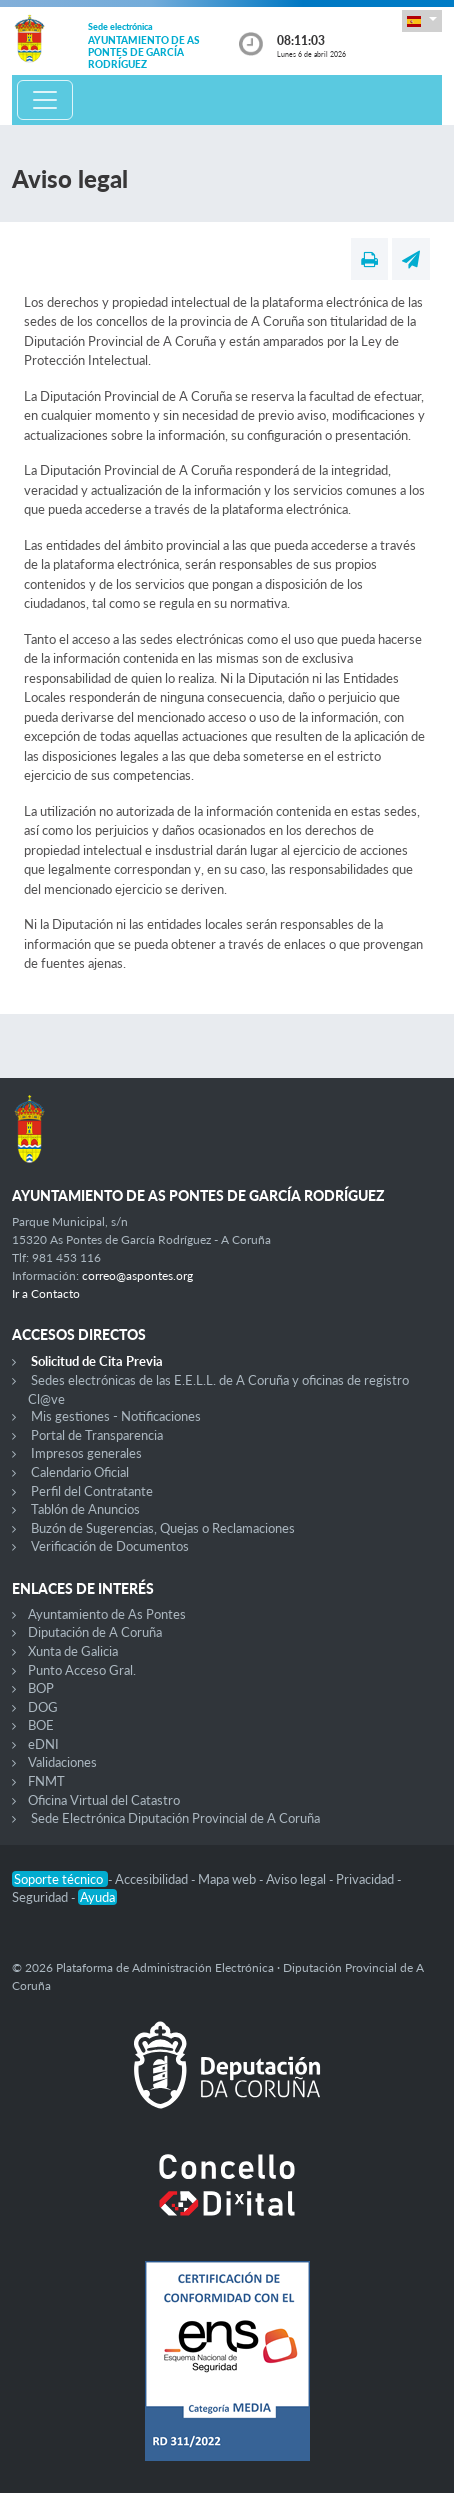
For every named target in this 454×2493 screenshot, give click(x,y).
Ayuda (97, 1897)
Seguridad (41, 1897)
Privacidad (366, 1879)
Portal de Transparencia (97, 1435)
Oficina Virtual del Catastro (104, 1800)
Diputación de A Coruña (95, 1632)
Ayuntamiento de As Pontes (107, 1614)
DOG (43, 1707)
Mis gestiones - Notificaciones (116, 1416)
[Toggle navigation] (45, 100)
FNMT (46, 1781)
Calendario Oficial (80, 1472)
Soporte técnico (60, 1879)
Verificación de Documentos (110, 1546)
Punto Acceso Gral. (82, 1670)
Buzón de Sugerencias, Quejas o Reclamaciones (163, 1528)
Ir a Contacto (46, 1293)
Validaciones (62, 1762)
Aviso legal (297, 1879)
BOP (41, 1688)
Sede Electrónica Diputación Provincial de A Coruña (175, 1818)
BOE (41, 1725)
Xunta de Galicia (73, 1651)
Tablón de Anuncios (85, 1509)
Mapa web (228, 1879)
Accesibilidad (153, 1879)
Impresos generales (86, 1453)
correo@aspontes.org (137, 1275)
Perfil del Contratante (92, 1491)
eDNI (43, 1744)
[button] (422, 20)
